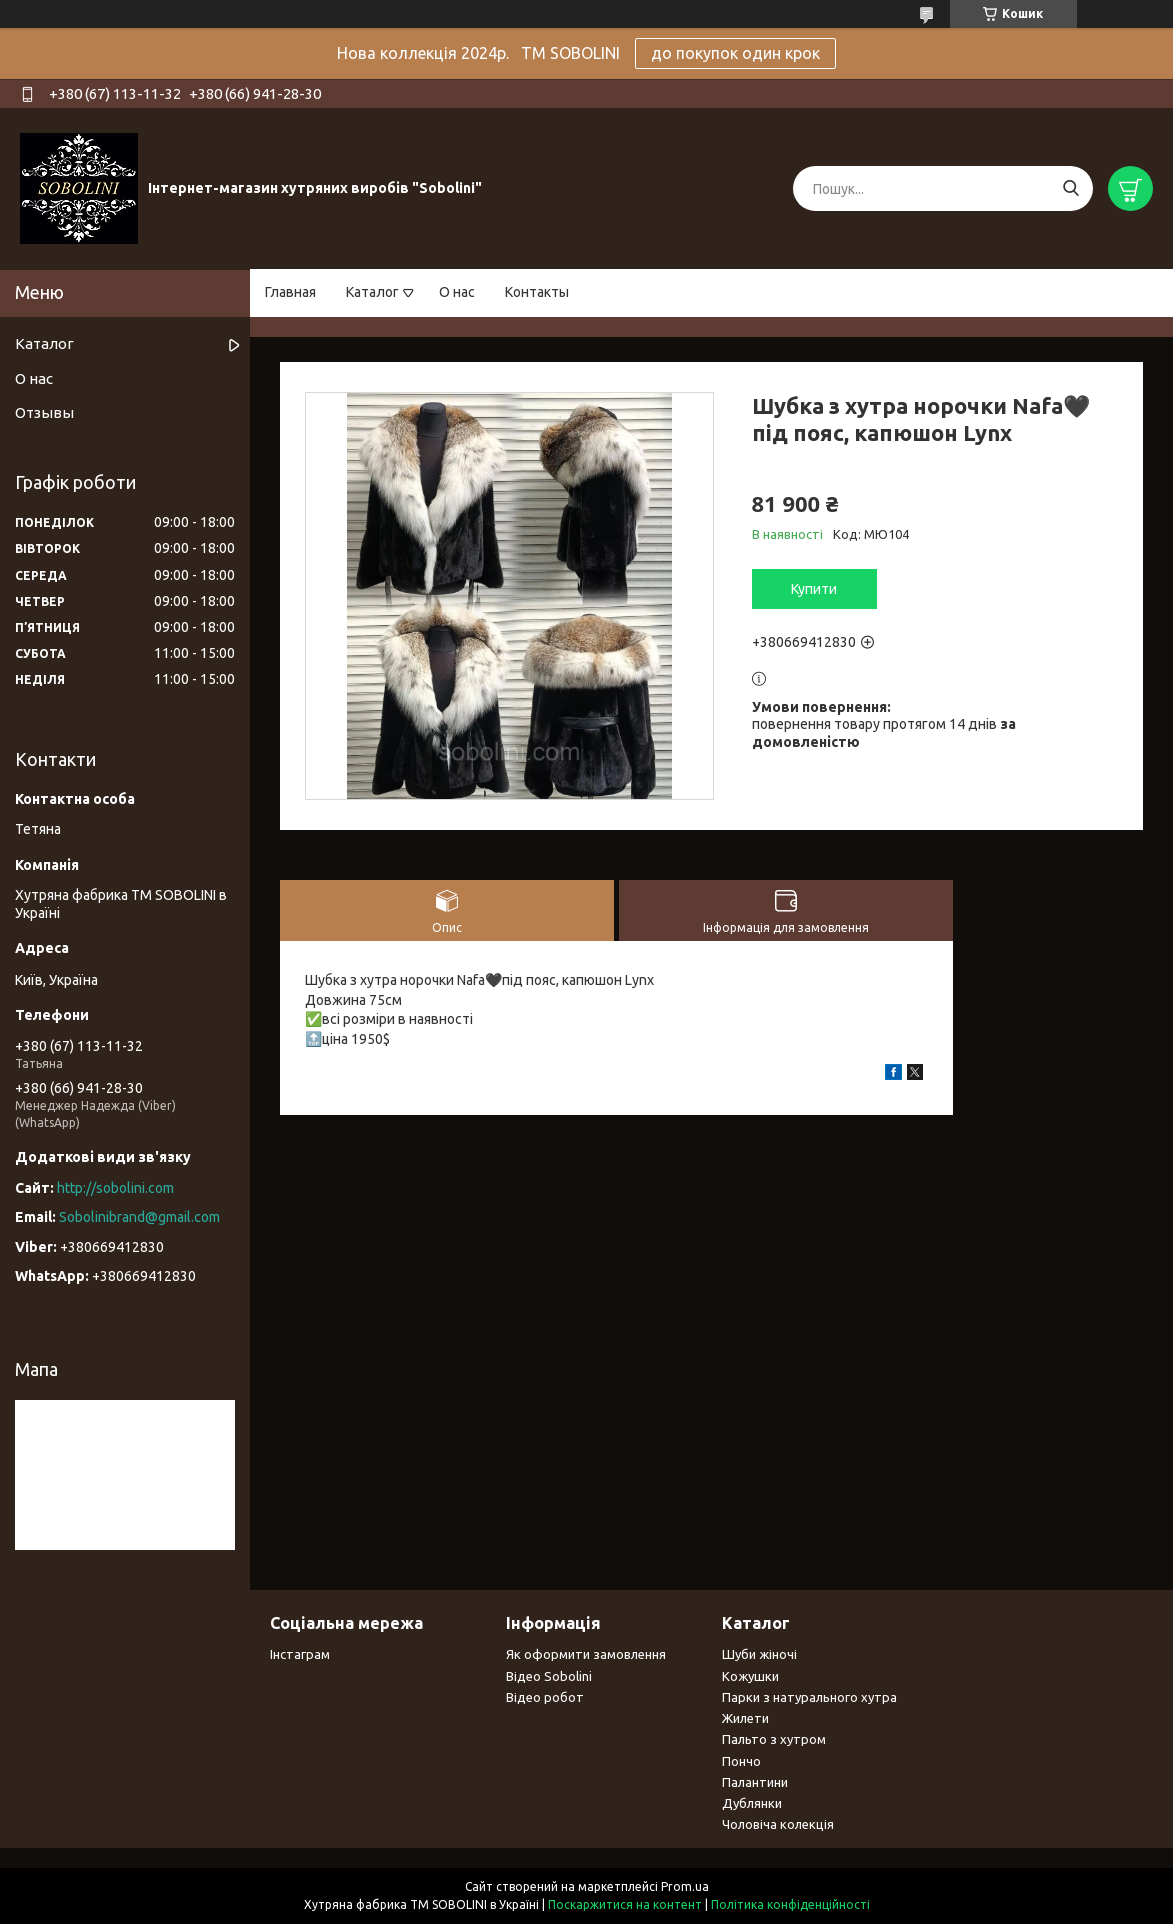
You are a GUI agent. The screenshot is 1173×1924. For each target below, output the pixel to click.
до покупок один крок (735, 53)
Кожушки (750, 1676)
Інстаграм (300, 1654)
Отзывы (44, 412)
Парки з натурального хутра (809, 1697)
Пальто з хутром (774, 1739)
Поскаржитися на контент (625, 1904)
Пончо (741, 1761)
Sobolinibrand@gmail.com (139, 1217)
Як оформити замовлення (586, 1654)
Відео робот (545, 1697)
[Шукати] (1070, 188)
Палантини (755, 1782)
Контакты (537, 292)
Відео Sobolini (549, 1676)
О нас (457, 292)
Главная (290, 292)
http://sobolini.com (115, 1188)
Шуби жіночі (759, 1654)
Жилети (745, 1718)
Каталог (372, 292)
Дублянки (752, 1803)
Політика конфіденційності (790, 1904)
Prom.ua (685, 1886)
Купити (814, 589)
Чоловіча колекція (778, 1824)
